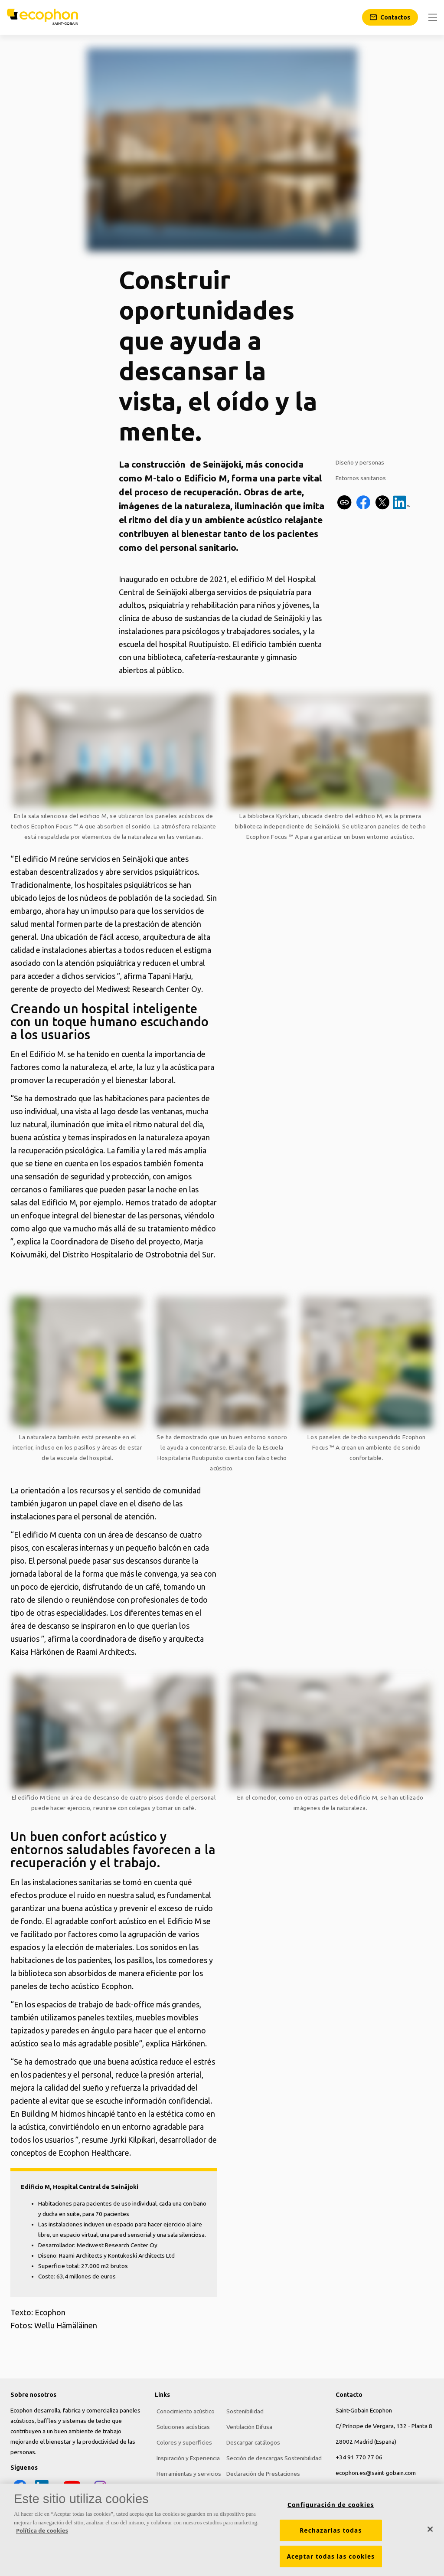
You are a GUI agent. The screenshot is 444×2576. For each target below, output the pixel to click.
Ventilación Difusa (248, 2425)
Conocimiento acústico (184, 2410)
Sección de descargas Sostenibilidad (272, 2457)
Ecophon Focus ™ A (57, 826)
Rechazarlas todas (331, 2530)
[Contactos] (390, 17)
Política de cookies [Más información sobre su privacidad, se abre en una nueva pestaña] (42, 2530)
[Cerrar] (430, 2529)
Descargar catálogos (251, 2441)
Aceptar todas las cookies (331, 2556)
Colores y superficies (182, 2441)
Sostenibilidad (243, 2410)
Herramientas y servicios (187, 2472)
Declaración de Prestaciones (261, 2472)
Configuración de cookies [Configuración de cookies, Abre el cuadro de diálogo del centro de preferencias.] (330, 2505)
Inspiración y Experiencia (186, 2457)
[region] (222, 2530)
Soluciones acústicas (181, 2425)
